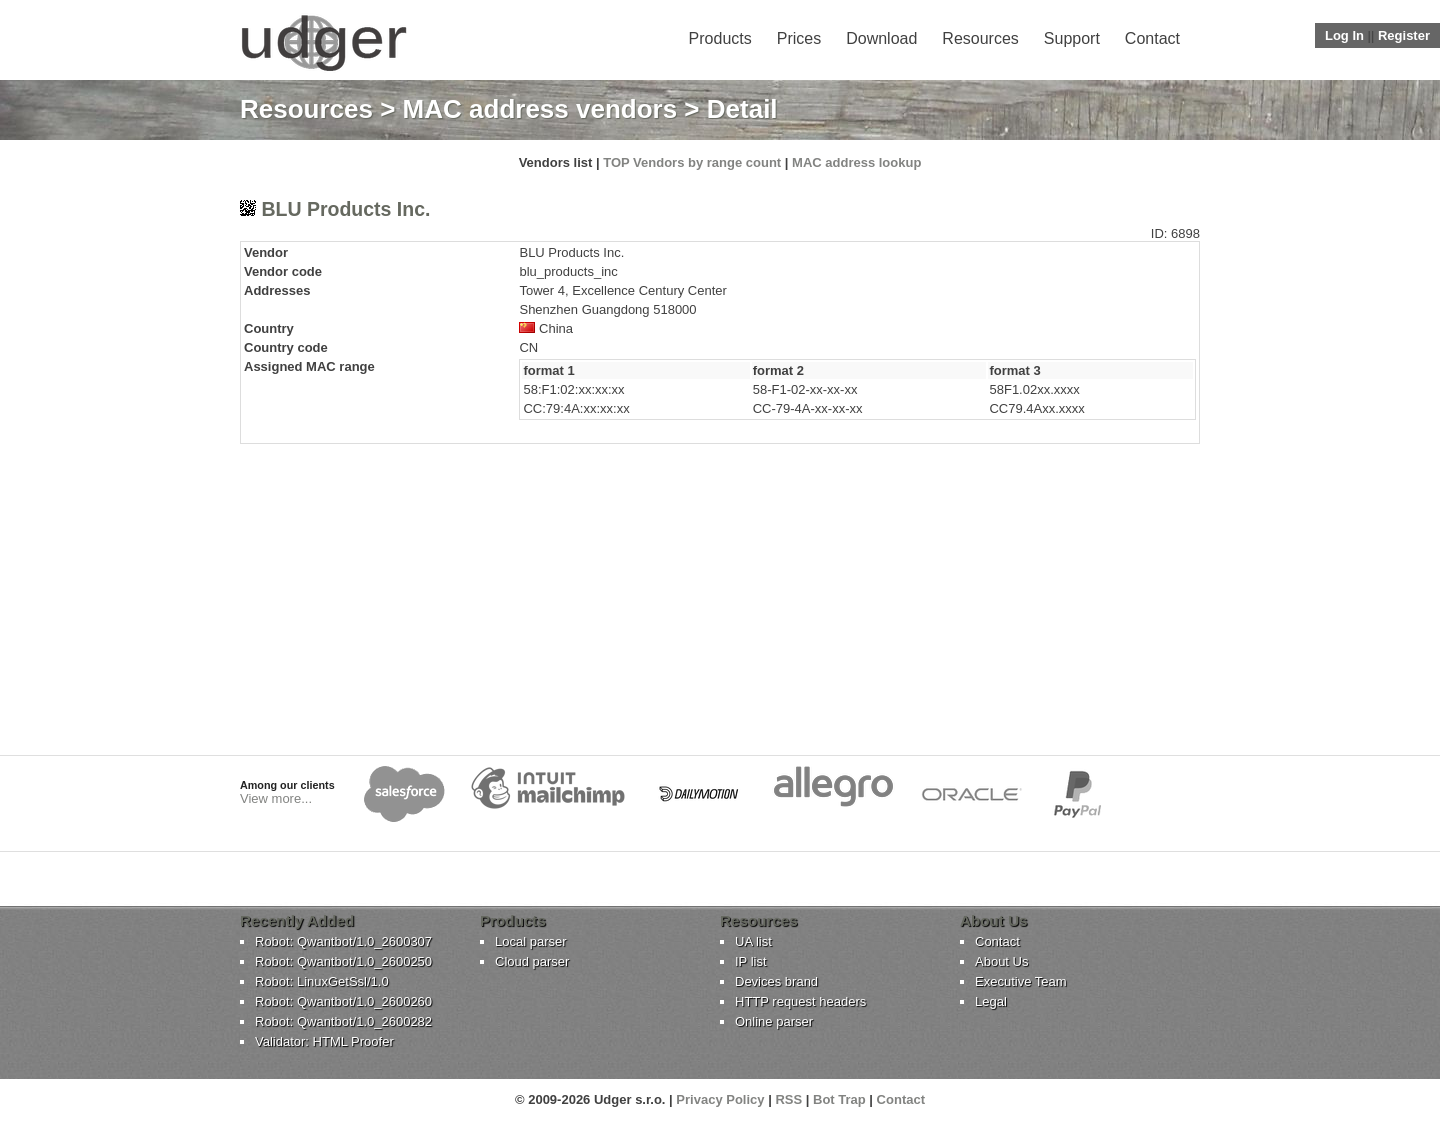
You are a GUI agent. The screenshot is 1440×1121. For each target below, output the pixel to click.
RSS (788, 1099)
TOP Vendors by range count (692, 162)
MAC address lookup (856, 162)
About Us (1001, 961)
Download (881, 38)
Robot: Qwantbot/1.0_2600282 (343, 1021)
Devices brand (776, 981)
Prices (799, 38)
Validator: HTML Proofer (324, 1041)
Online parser (774, 1021)
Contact (1152, 38)
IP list (751, 961)
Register (1404, 35)
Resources (980, 38)
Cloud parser (532, 961)
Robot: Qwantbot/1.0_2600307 (343, 941)
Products (720, 38)
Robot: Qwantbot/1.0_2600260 (343, 1001)
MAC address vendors (540, 109)
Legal (991, 1001)
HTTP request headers (800, 1001)
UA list (753, 941)
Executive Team (1021, 981)
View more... (276, 798)
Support (1072, 38)
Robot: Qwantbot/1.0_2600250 (343, 961)
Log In (1344, 35)
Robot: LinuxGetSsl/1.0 (322, 981)
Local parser (531, 941)
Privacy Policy (720, 1099)
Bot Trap (839, 1099)
